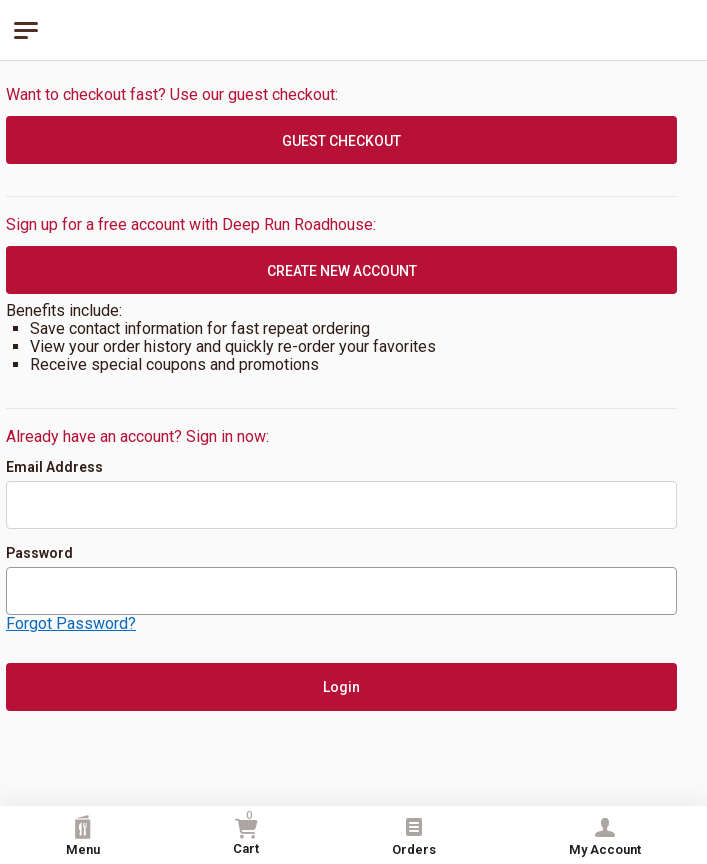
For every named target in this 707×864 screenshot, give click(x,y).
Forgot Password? (71, 623)
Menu (83, 836)
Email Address (54, 467)
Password (39, 553)
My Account (605, 836)
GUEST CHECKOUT (341, 141)
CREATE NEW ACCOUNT (342, 271)
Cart (246, 832)
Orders (414, 836)
